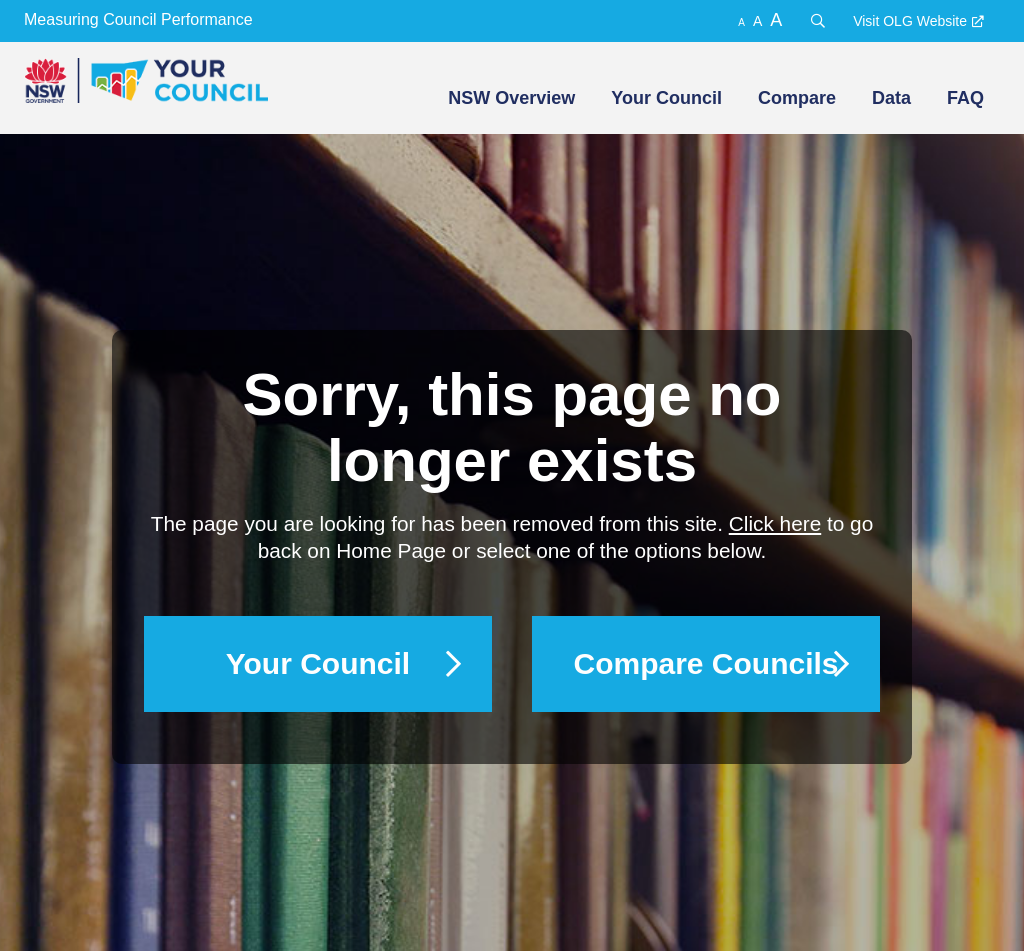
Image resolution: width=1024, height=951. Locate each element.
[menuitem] (509, 98)
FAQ (965, 98)
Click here (775, 523)
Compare (797, 98)
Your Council (666, 98)
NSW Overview (511, 98)
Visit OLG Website (910, 21)
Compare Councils (705, 663)
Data (891, 98)
